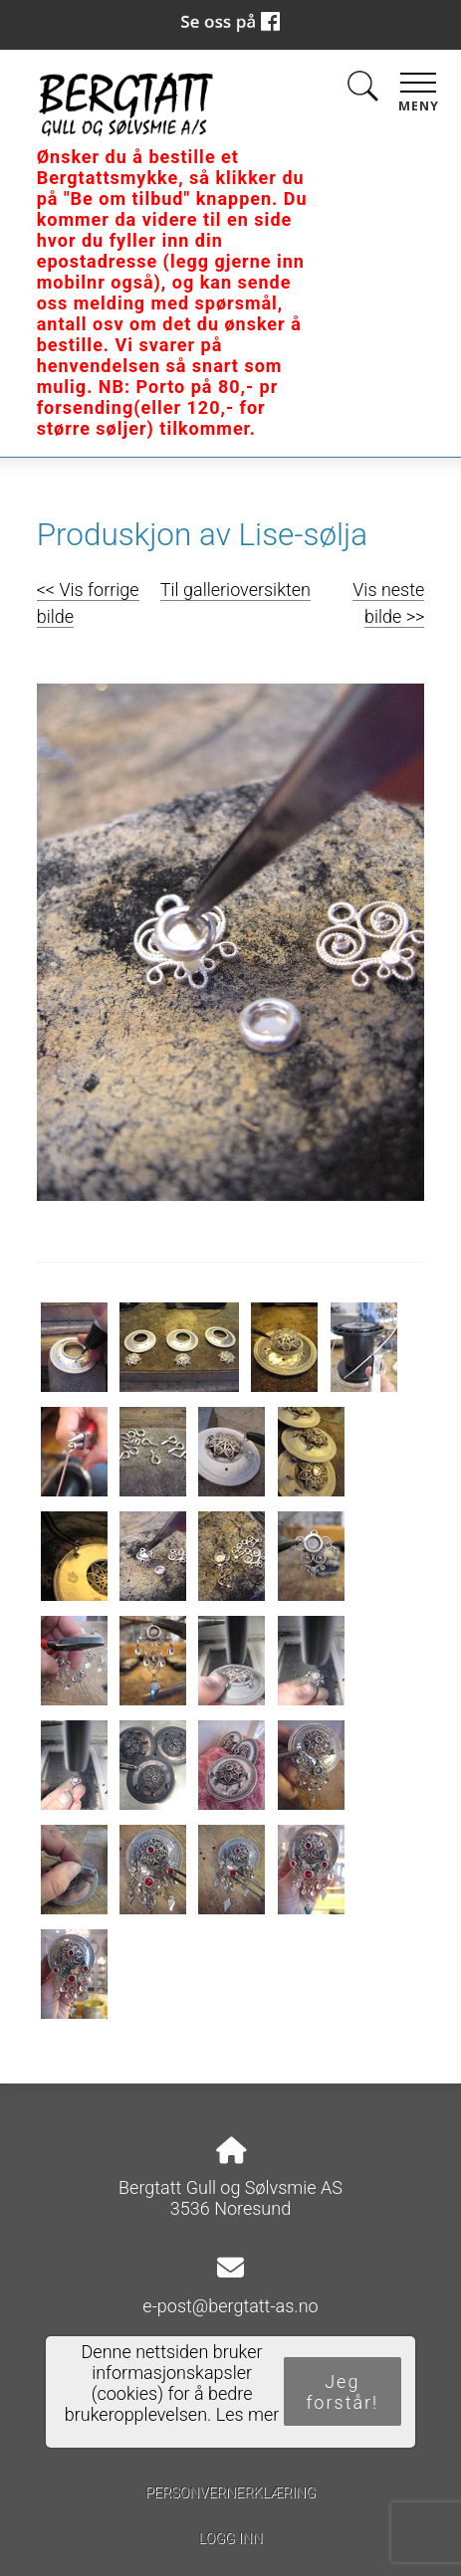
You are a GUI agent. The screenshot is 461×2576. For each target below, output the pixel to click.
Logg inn (230, 2538)
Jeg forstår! (342, 2392)
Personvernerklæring (230, 2492)
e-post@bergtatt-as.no (230, 2305)
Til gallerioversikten (235, 589)
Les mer (248, 2414)
